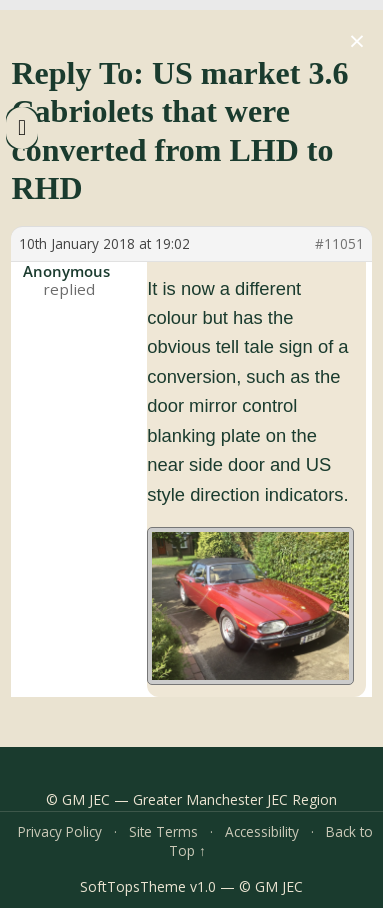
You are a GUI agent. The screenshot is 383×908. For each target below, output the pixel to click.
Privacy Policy (60, 831)
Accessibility (262, 831)
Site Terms (163, 831)
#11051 (339, 244)
